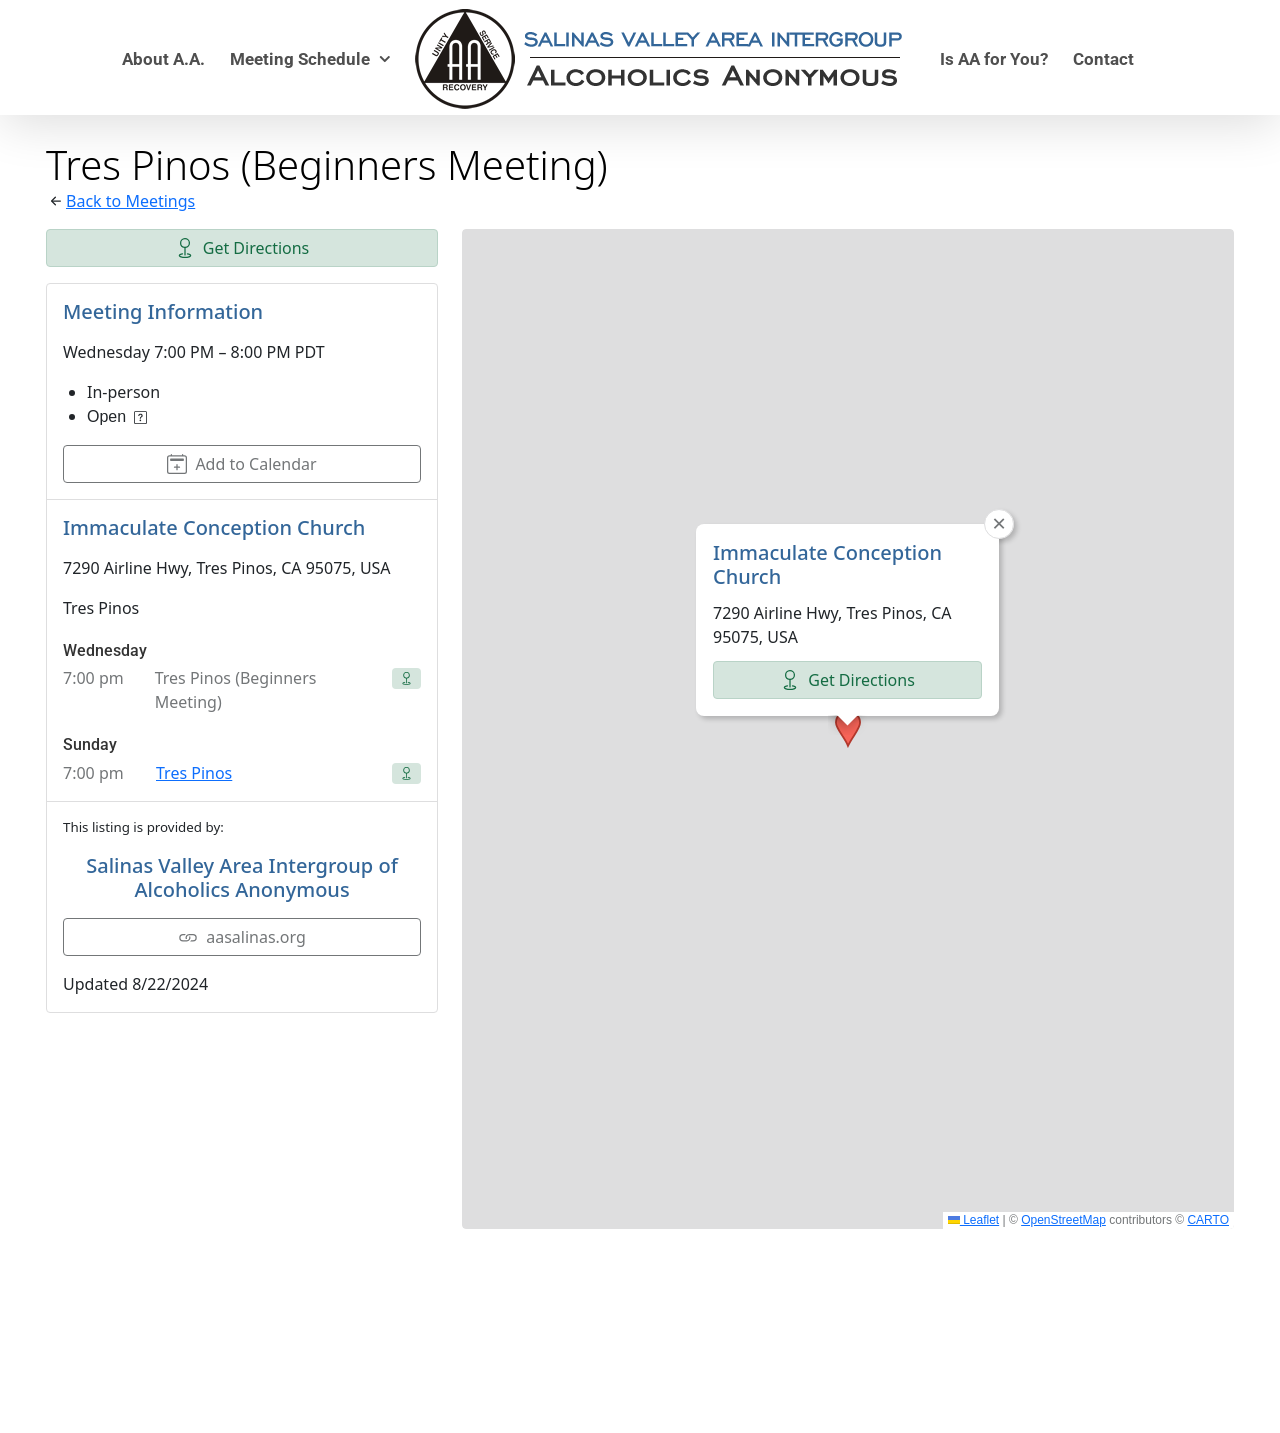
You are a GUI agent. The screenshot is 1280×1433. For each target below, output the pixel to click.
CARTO (1208, 1220)
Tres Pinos (194, 773)
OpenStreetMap (1063, 1220)
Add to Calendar (241, 464)
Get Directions (242, 248)
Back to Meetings (130, 201)
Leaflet (973, 1220)
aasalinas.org (242, 937)
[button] (848, 621)
